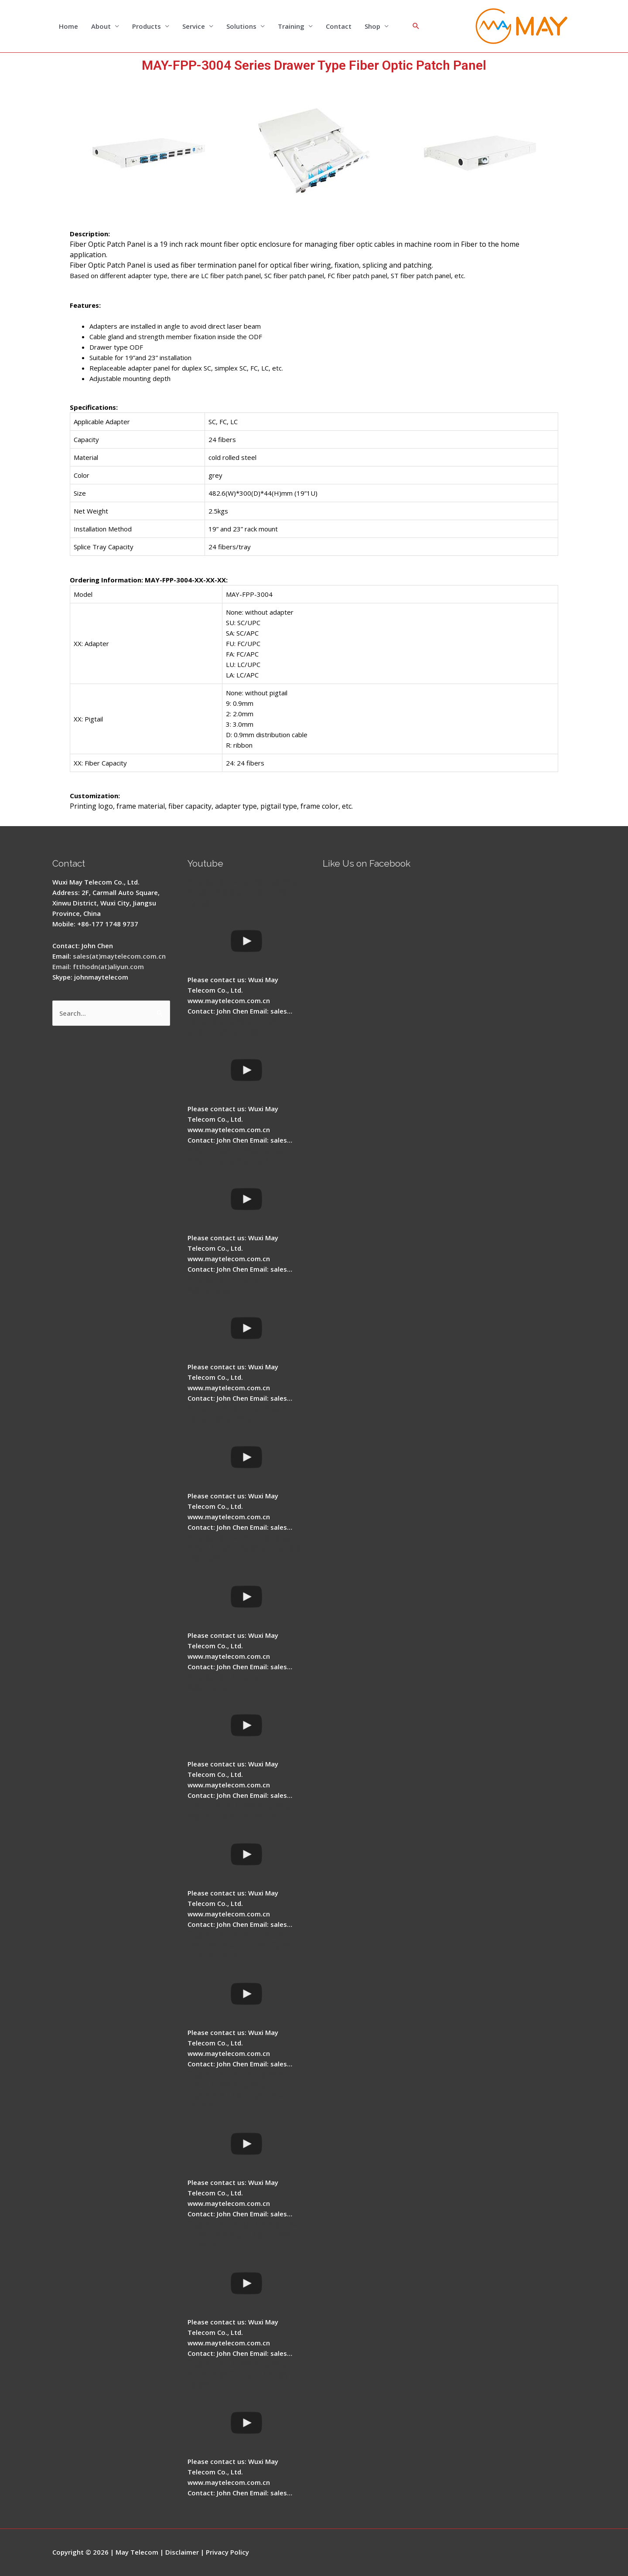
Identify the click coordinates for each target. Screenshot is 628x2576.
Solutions (241, 26)
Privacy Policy (227, 2552)
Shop (372, 26)
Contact (339, 26)
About (101, 26)
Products (146, 26)
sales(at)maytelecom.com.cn (119, 956)
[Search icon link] (416, 26)
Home (68, 26)
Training (291, 26)
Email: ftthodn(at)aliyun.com (98, 966)
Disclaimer (182, 2552)
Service (193, 26)
